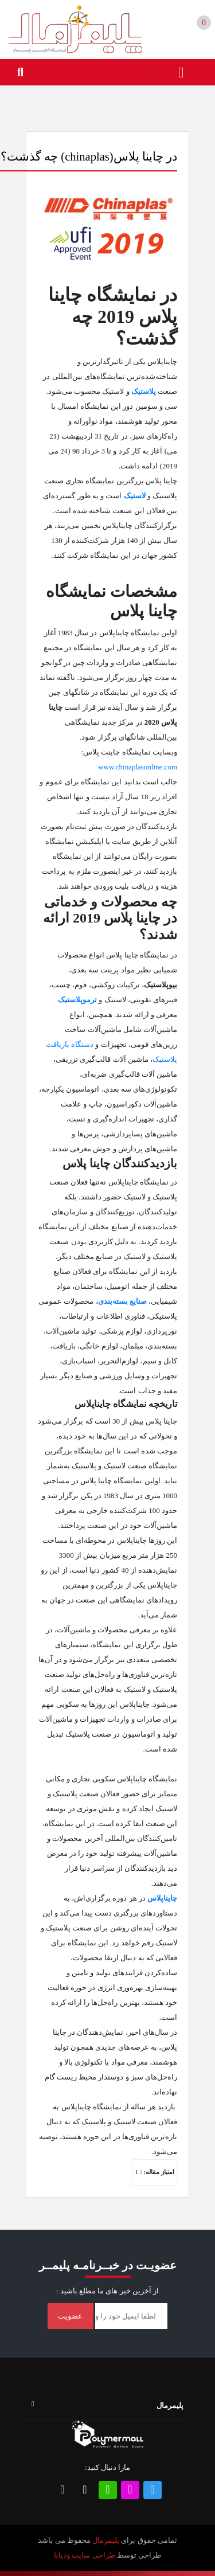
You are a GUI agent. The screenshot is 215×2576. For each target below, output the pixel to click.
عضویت (70, 2316)
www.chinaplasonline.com (137, 767)
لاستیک (135, 495)
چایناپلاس (162, 1898)
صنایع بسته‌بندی (122, 1301)
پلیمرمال (105, 2540)
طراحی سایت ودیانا (84, 2555)
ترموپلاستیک (77, 999)
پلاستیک (143, 391)
